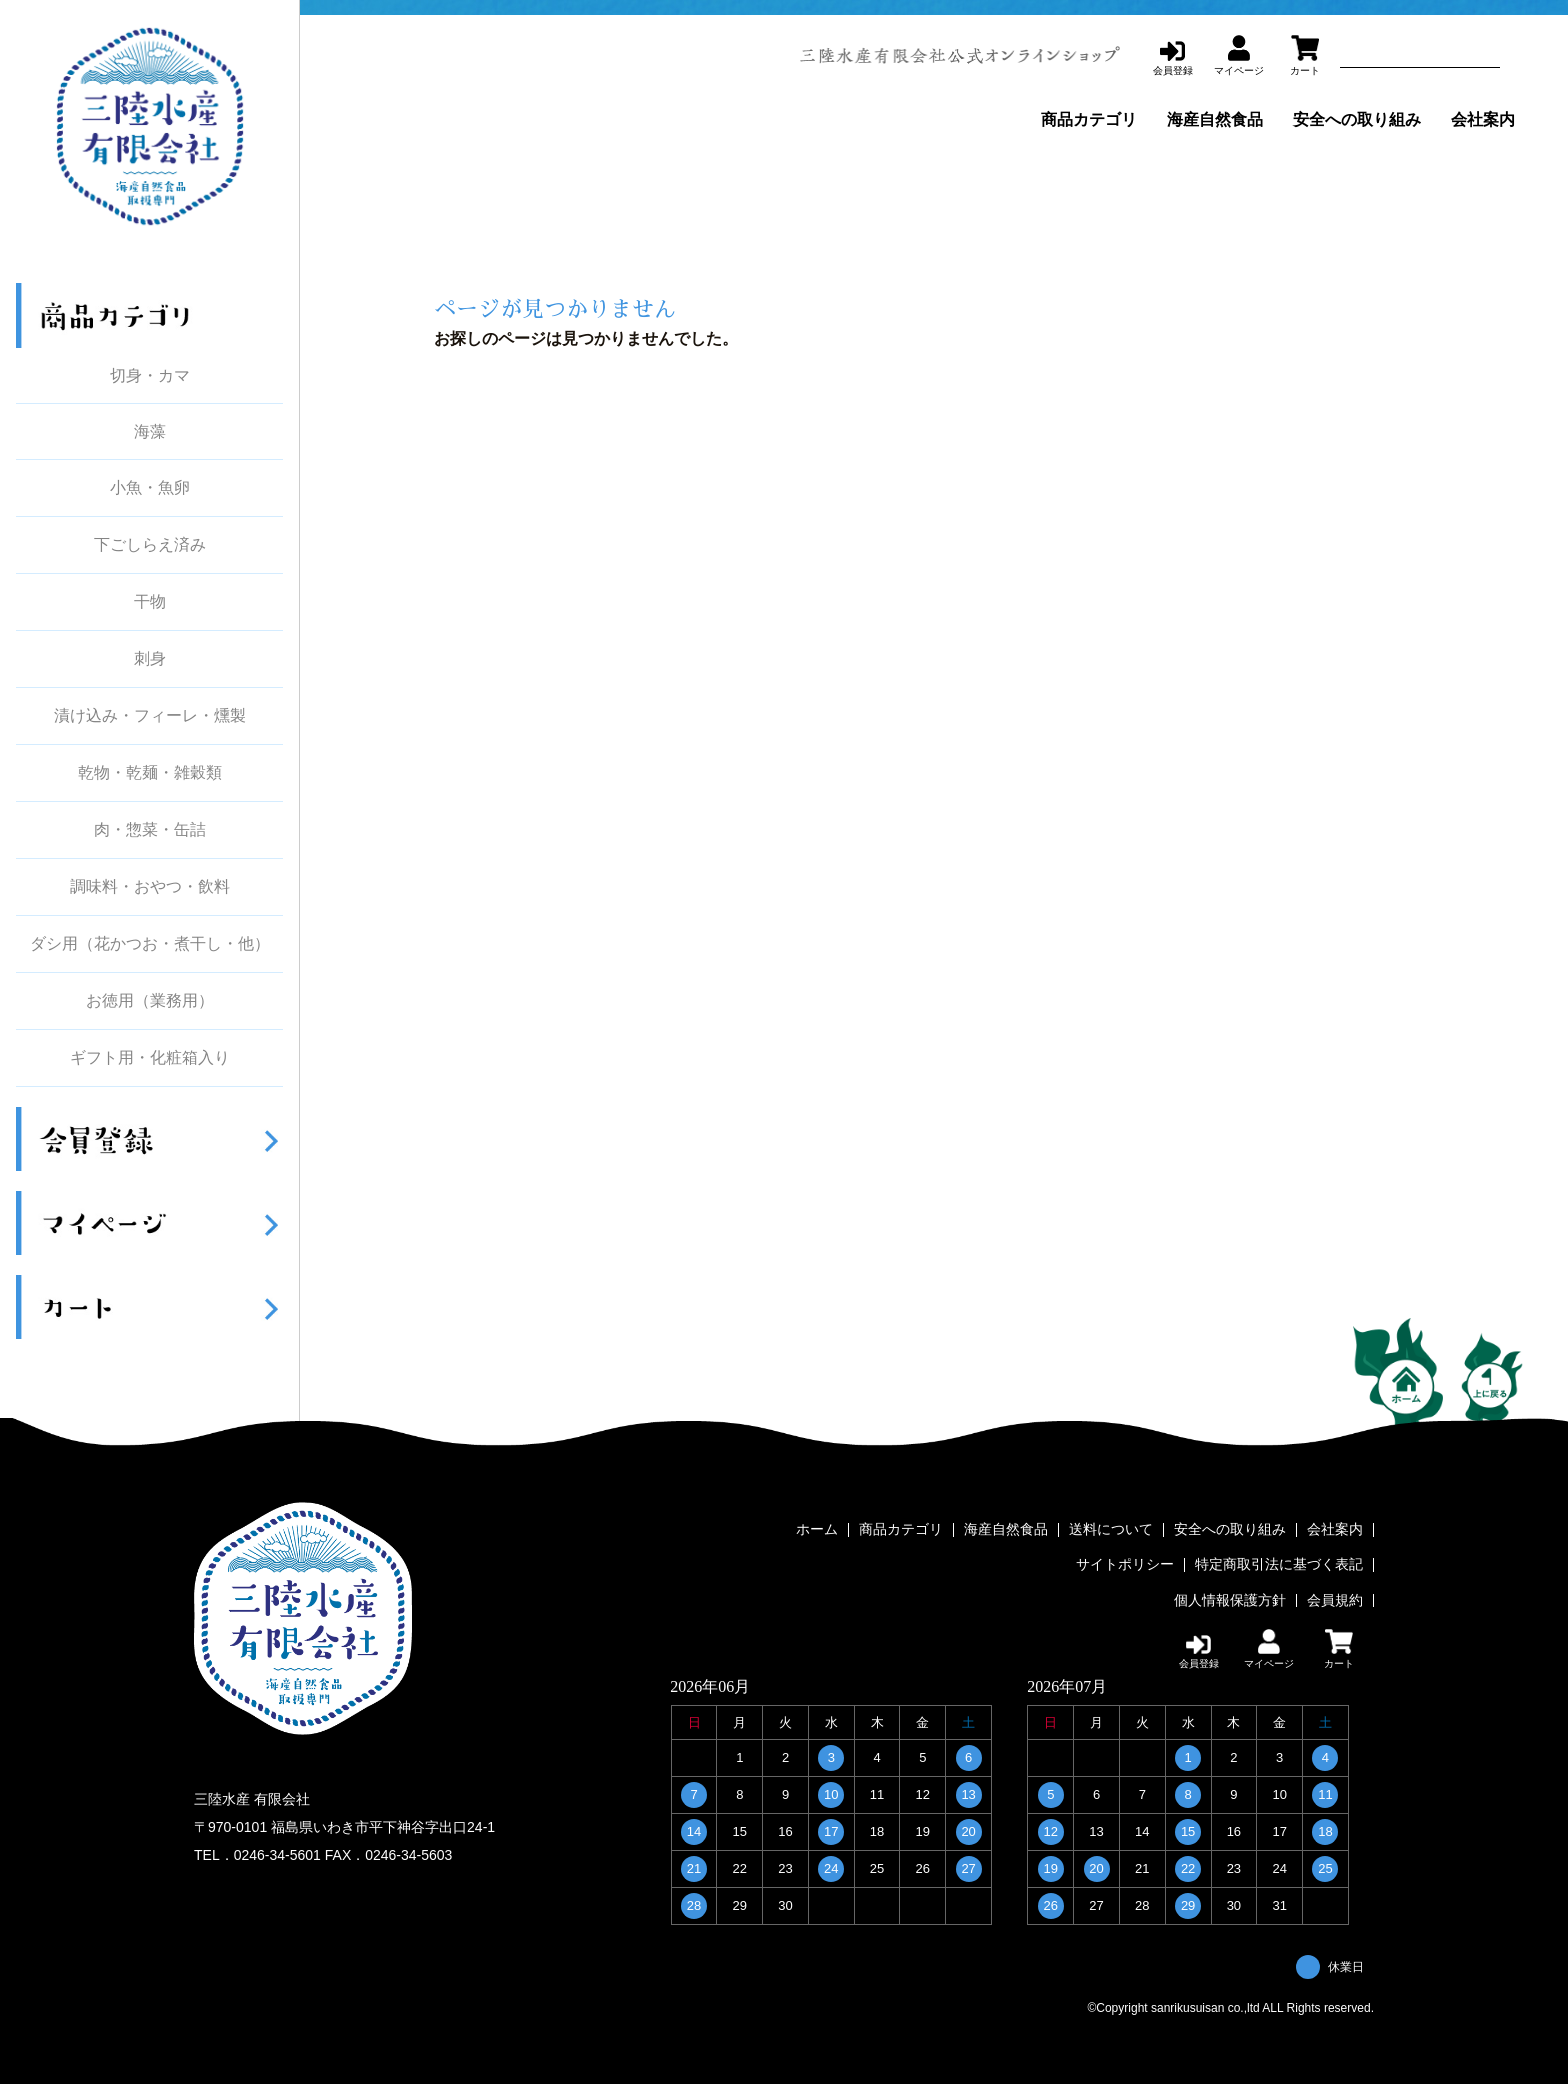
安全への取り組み (1357, 119)
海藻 (150, 431)
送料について (1111, 1530)
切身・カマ (150, 375)
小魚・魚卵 (150, 488)
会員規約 (1335, 1600)
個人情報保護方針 (1230, 1600)
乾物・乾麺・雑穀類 (150, 773)
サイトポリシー (1125, 1565)
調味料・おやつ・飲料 (150, 887)
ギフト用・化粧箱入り (150, 1058)
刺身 (150, 659)
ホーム (817, 1530)
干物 (150, 602)
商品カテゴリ (1089, 119)
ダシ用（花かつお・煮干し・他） (150, 944)
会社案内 (1483, 119)
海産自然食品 (1215, 119)
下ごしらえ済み (150, 545)
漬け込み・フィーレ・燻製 (150, 716)
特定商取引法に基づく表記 (1279, 1565)
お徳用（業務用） (150, 1001)
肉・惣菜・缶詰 (150, 830)
